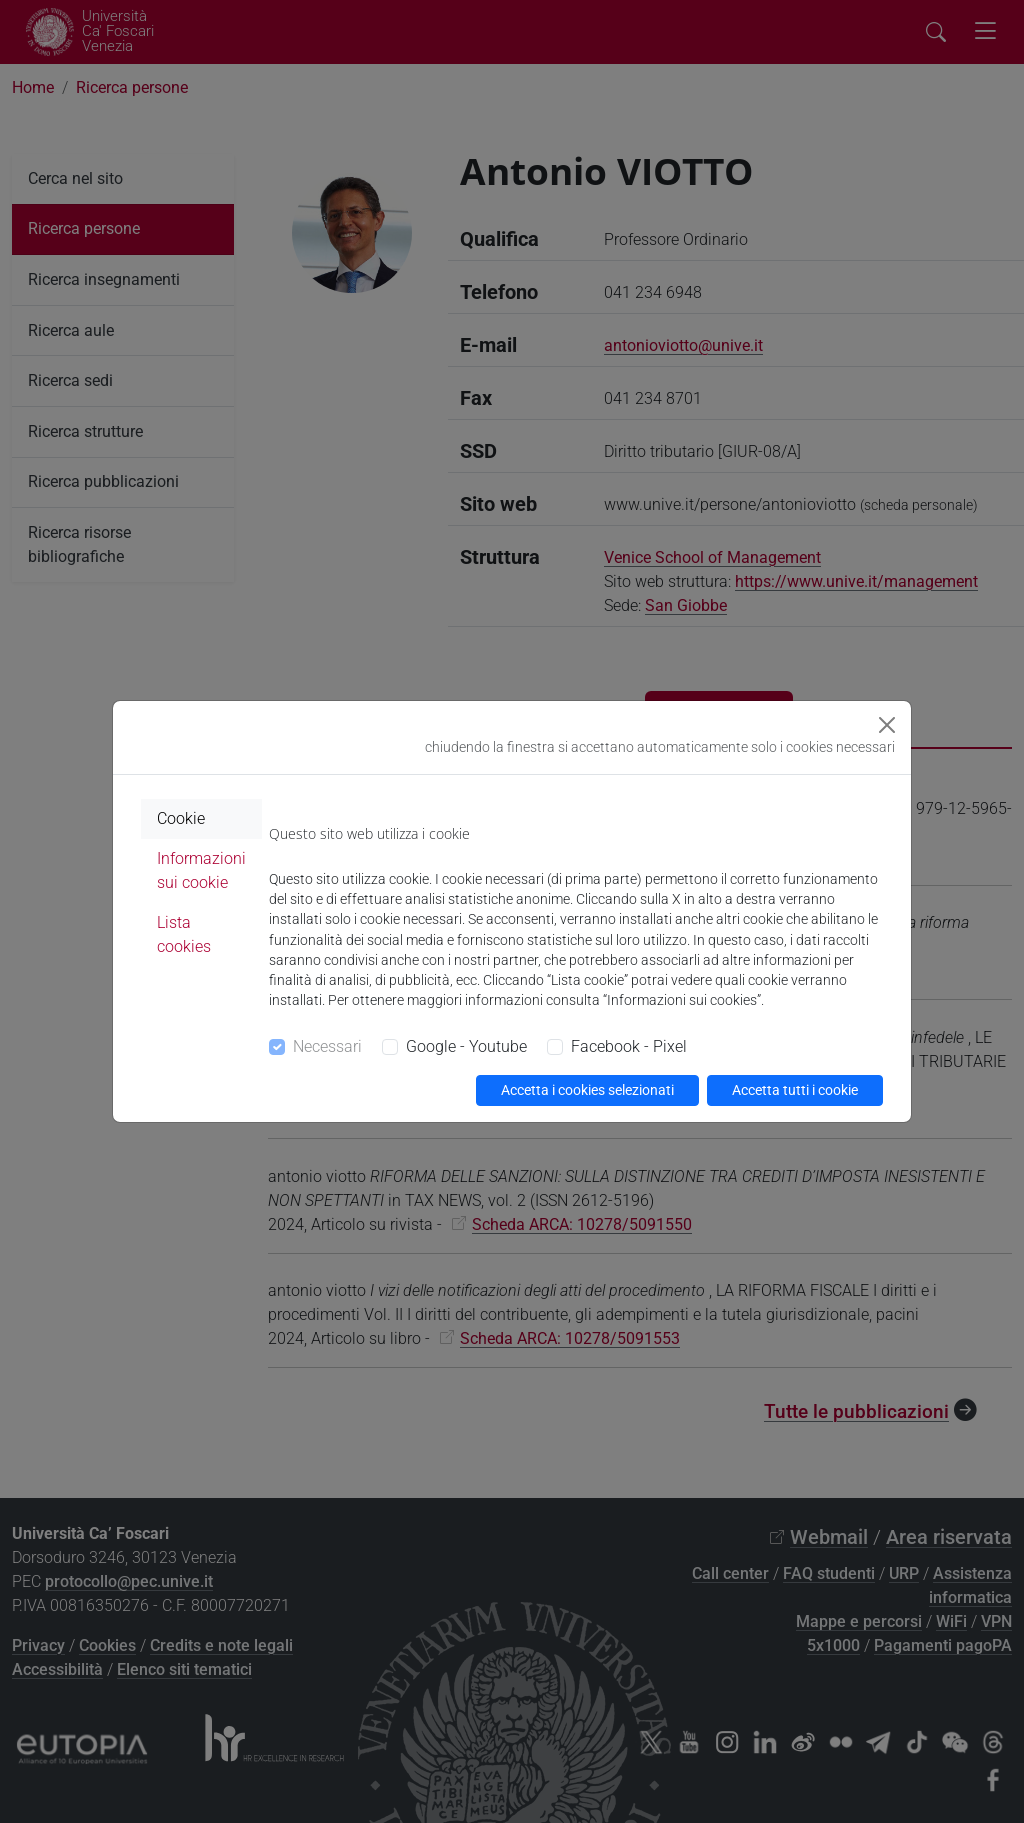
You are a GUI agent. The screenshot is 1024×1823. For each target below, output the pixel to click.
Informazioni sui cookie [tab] (201, 870)
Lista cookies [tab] (184, 934)
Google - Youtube (466, 1046)
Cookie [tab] (181, 818)
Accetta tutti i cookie (795, 1090)
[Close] (887, 725)
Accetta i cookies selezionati (587, 1090)
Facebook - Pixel (629, 1046)
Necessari (327, 1046)
